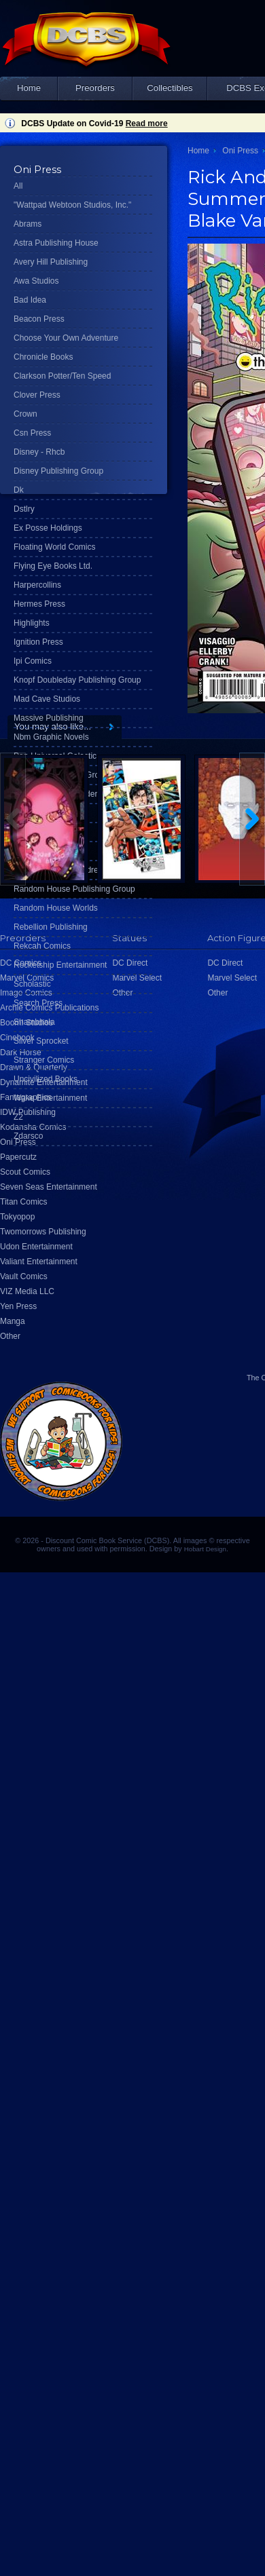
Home (29, 88)
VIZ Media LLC (27, 1291)
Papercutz (18, 1157)
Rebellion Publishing (51, 927)
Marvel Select (232, 978)
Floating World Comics (54, 547)
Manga (12, 1321)
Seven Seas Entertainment (48, 1187)
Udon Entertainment (36, 1246)
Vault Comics (24, 1276)
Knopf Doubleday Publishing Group (77, 680)
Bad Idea (30, 300)
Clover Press (37, 395)
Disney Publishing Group (58, 471)
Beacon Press (39, 319)
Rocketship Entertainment (60, 965)
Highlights (32, 623)
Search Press (38, 1003)
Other (10, 1336)
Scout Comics (25, 1172)
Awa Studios (36, 281)
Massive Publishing (49, 718)
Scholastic (32, 984)
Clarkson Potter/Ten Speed (62, 376)
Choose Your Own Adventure (66, 338)
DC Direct (225, 963)
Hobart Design (205, 1549)
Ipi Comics (33, 661)
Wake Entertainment (50, 1098)
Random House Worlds (56, 908)
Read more (147, 123)
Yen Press (18, 1306)
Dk (19, 490)
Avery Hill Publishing (51, 262)
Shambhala (34, 1022)
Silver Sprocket (41, 1041)
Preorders (95, 88)
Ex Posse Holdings (48, 528)
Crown (25, 414)
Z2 (18, 1117)
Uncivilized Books (45, 1079)
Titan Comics (24, 1202)
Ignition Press (38, 642)
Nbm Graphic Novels (51, 737)
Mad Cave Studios (47, 699)
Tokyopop (17, 1216)
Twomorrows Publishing (43, 1231)
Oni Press (240, 150)
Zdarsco (28, 1136)
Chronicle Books (43, 357)
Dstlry (24, 509)
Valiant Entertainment (38, 1261)
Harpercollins (37, 585)
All (18, 186)
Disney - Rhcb (39, 452)
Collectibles (169, 88)
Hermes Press (39, 604)
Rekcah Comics (42, 946)
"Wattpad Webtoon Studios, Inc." (72, 205)
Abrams (27, 224)
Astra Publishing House (56, 243)
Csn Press (32, 433)
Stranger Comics (44, 1060)
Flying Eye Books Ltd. (53, 566)
